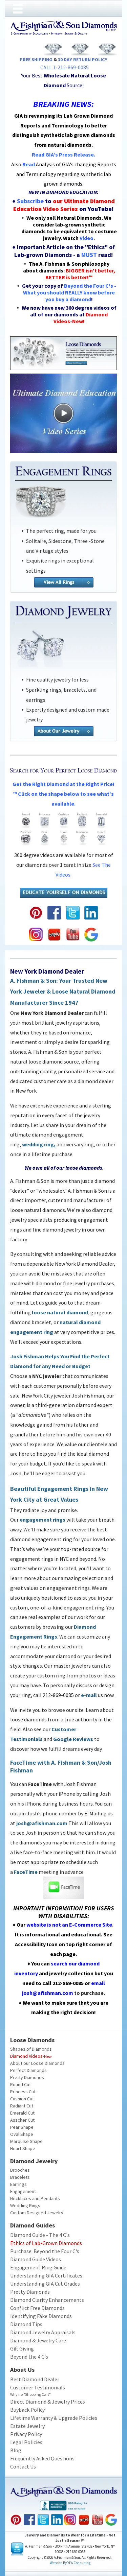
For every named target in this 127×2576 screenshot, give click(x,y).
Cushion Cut (22, 2099)
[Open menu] (17, 8)
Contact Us (23, 2466)
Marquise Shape (26, 2141)
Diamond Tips (26, 2324)
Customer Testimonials (37, 2387)
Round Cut (20, 2084)
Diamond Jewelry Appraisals (43, 2332)
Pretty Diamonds (27, 2077)
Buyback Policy (27, 2409)
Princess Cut (23, 2092)
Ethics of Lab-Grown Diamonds (46, 2243)
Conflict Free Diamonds (37, 2308)
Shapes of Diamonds (31, 2049)
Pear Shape (22, 2127)
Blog (15, 2450)
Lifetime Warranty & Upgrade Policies (53, 2417)
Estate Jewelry (27, 2426)
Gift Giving (22, 2348)
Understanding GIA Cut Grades (45, 2283)
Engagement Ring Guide (38, 2267)
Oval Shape (21, 2134)
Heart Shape (22, 2148)
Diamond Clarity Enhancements (47, 2299)
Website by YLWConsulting (70, 2562)
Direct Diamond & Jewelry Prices (47, 2401)
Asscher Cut (22, 2120)
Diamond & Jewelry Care (38, 2340)
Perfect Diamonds (28, 2070)
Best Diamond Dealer (34, 2379)
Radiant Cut (21, 2106)
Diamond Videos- (27, 2056)
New (48, 2056)
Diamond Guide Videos (35, 2259)
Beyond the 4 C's (29, 2356)
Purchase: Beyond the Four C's (44, 2251)
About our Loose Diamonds (37, 2063)
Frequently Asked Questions (42, 2458)
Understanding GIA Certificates (46, 2275)
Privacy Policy (26, 2434)
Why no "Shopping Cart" (30, 2394)
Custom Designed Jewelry (36, 2213)
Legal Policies (26, 2442)
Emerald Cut (22, 2113)
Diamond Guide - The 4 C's (40, 2235)
